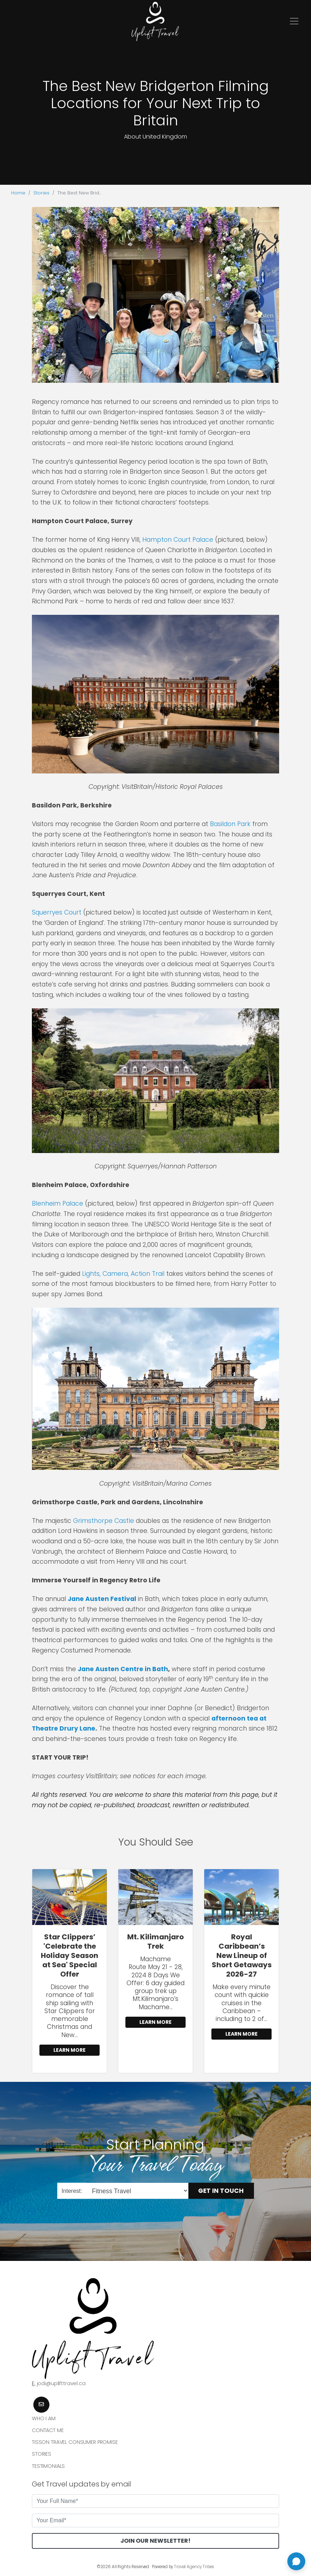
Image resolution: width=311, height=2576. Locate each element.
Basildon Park (230, 824)
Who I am (44, 2418)
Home (18, 193)
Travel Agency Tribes (194, 2567)
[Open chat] (296, 2561)
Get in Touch (221, 2190)
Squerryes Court (56, 912)
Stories (41, 193)
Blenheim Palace (57, 1203)
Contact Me (48, 2430)
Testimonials (48, 2466)
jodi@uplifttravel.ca (61, 2383)
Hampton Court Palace (177, 539)
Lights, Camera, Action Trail (123, 1273)
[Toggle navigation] (294, 21)
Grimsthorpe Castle (103, 1520)
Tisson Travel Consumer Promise (75, 2442)
